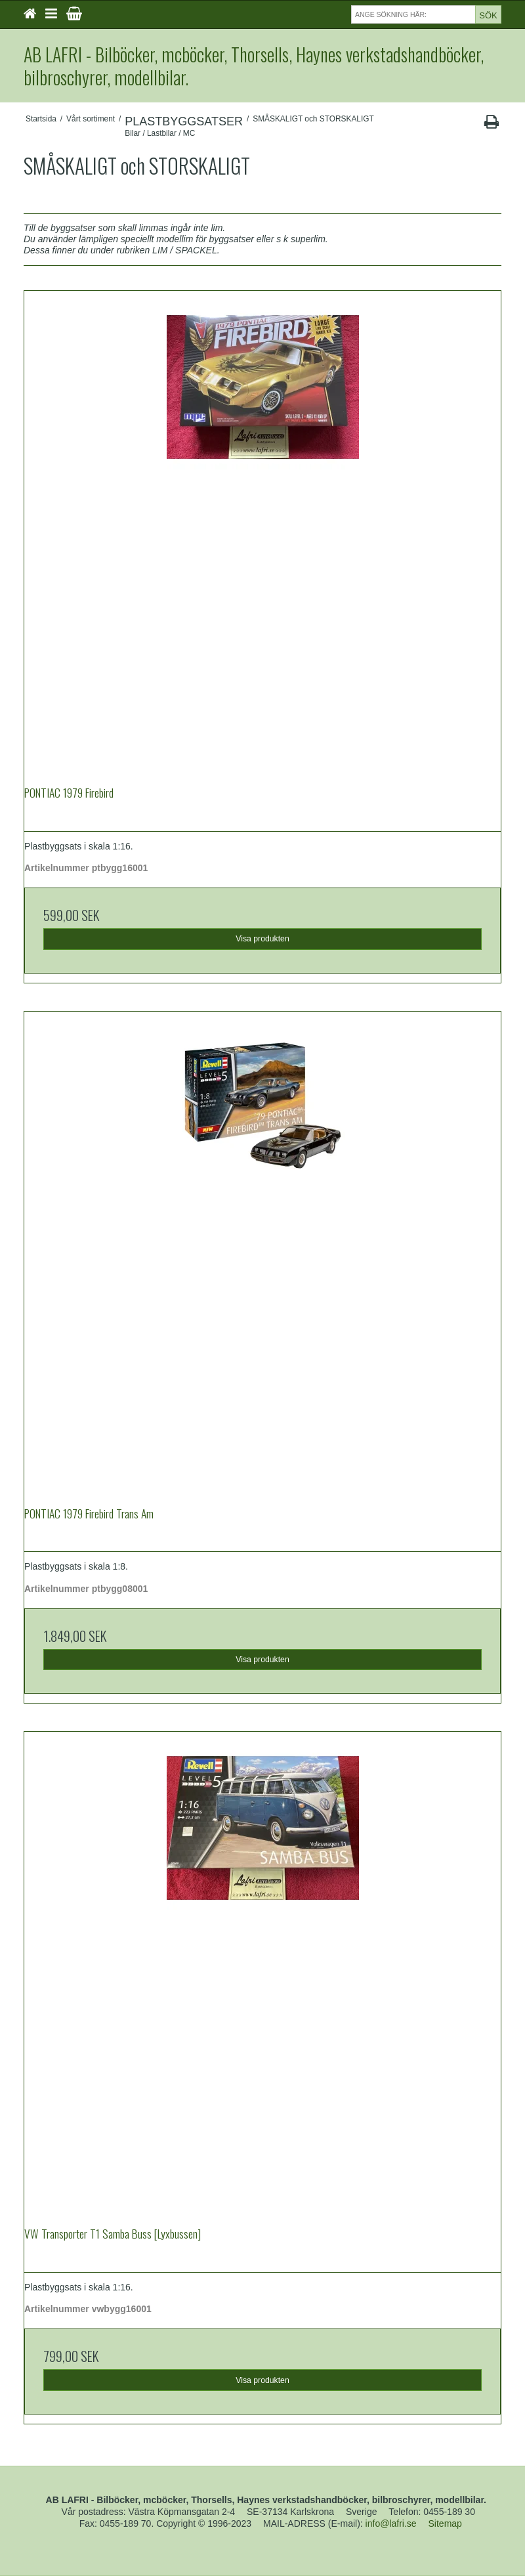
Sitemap (445, 2523)
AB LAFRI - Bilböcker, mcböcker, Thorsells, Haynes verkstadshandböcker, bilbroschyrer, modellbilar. (254, 66)
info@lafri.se (391, 2523)
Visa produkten (262, 938)
